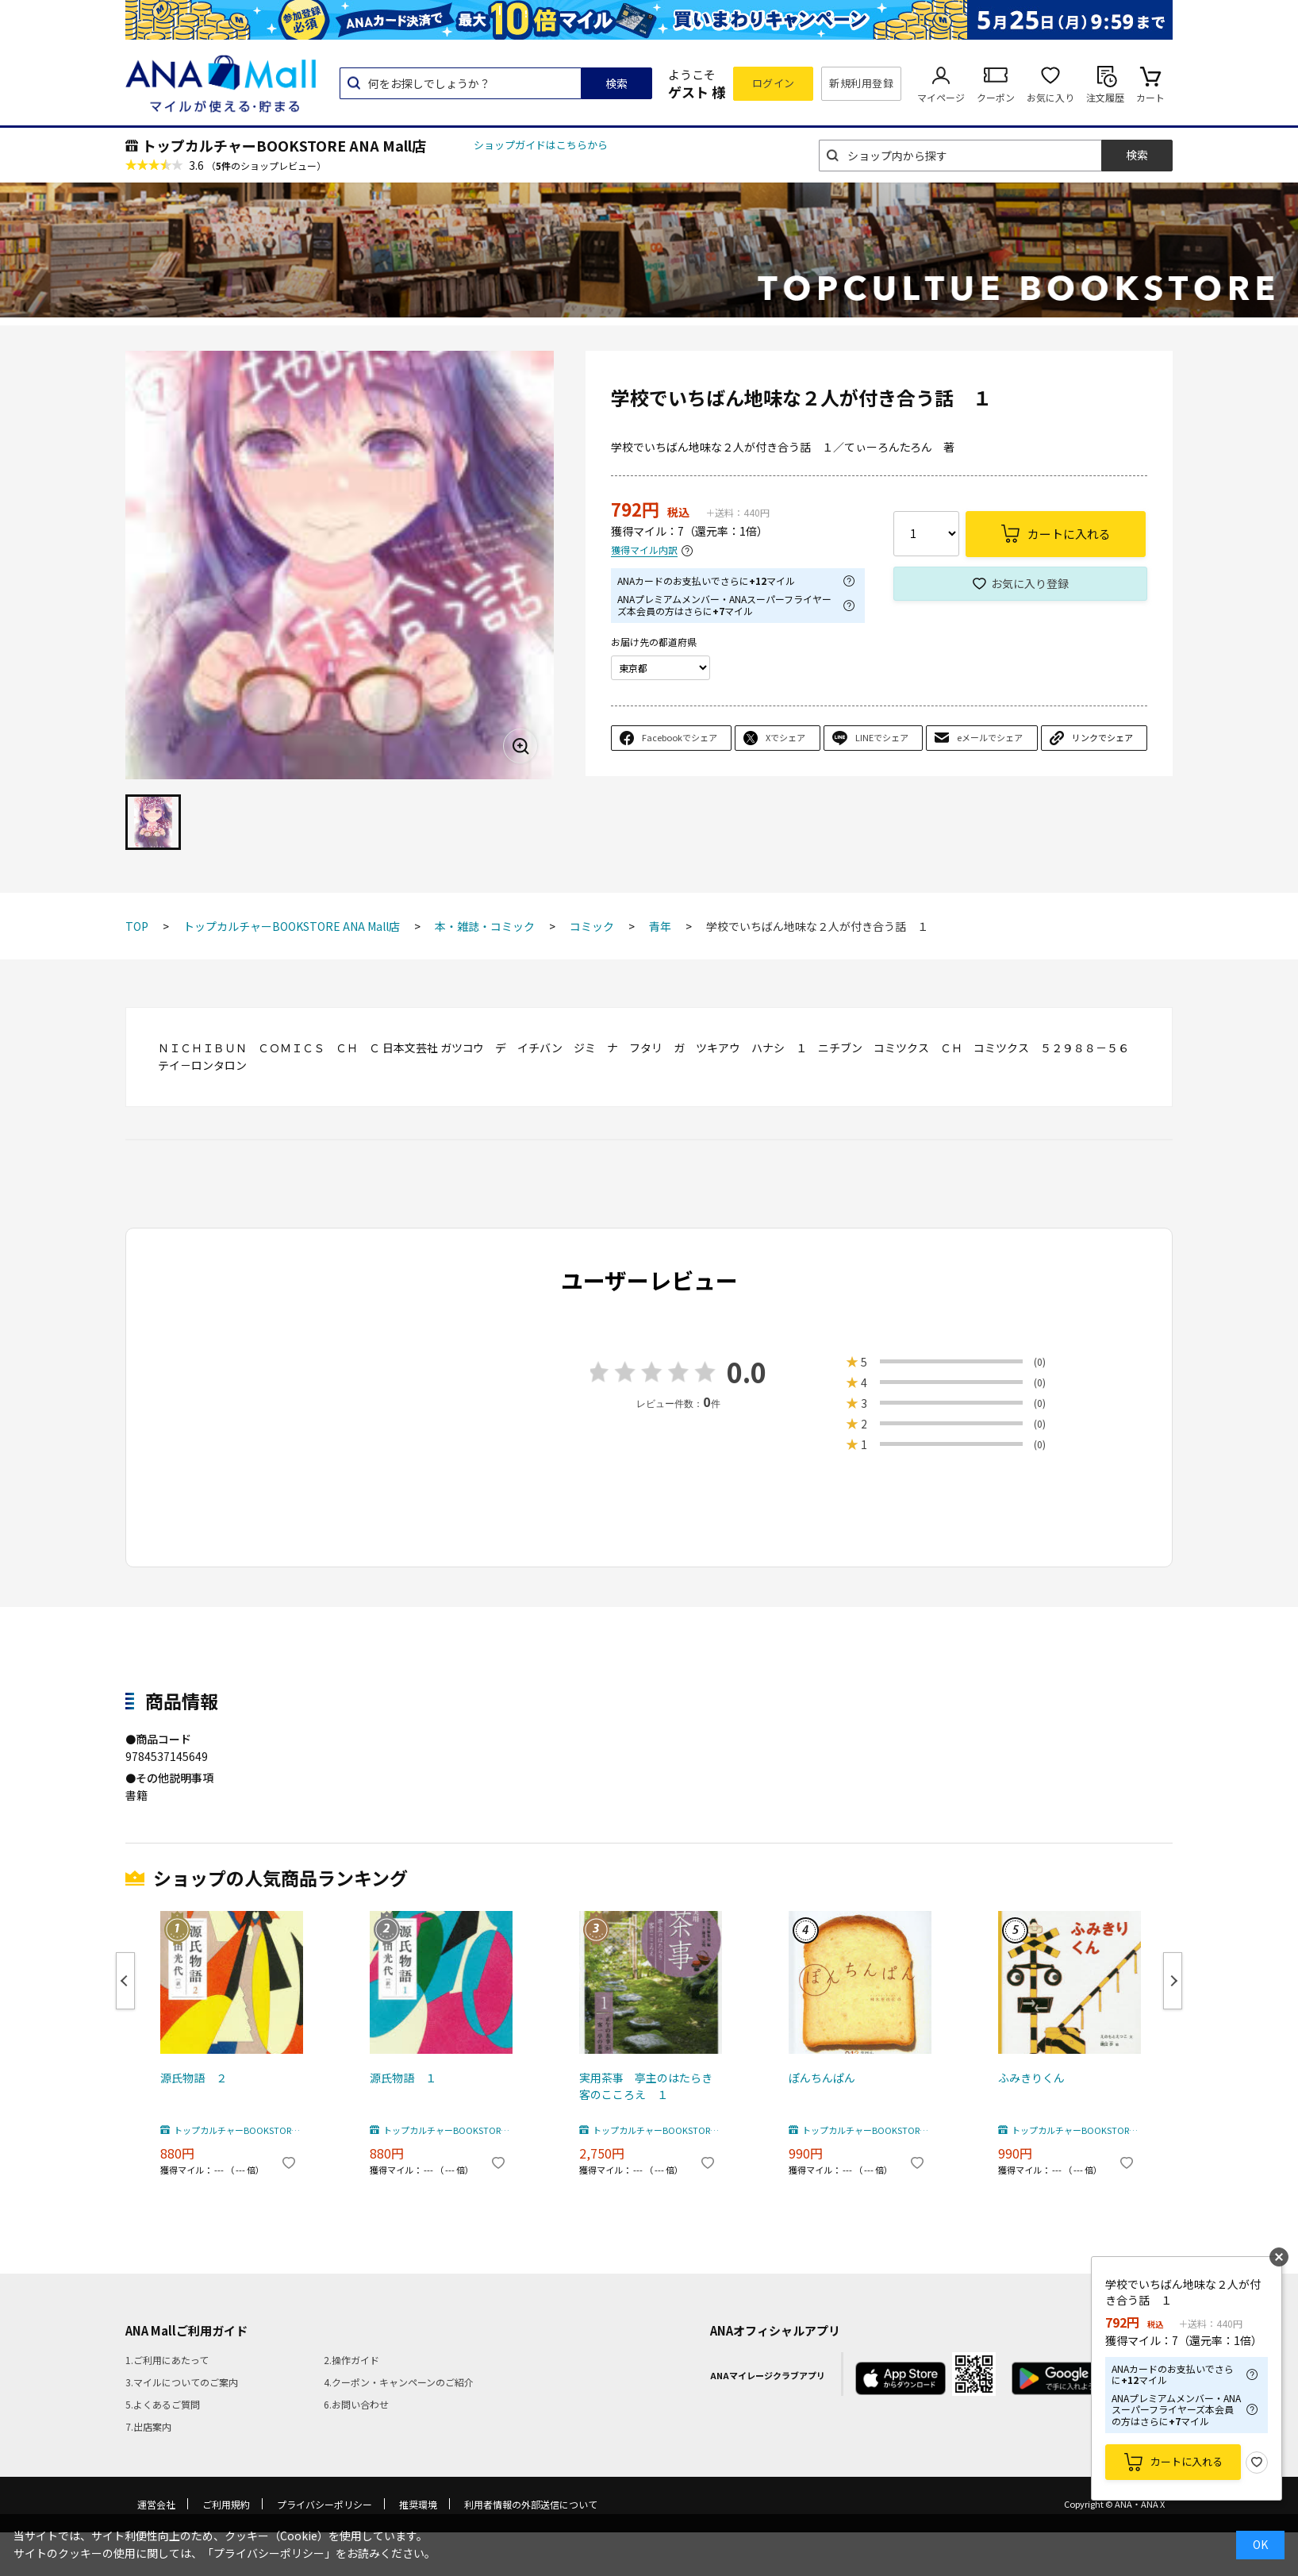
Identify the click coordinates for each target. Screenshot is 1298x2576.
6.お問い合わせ (356, 2404)
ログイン (773, 82)
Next (1172, 1980)
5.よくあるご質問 (162, 2404)
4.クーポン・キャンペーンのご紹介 (399, 2382)
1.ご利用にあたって (167, 2359)
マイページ (941, 97)
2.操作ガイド (351, 2359)
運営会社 (156, 2504)
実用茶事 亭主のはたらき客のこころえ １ (645, 2086)
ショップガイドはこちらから (541, 144)
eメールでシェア (990, 737)
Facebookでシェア (679, 737)
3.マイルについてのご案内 (181, 2382)
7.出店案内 (148, 2426)
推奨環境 (418, 2504)
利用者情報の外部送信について (530, 2504)
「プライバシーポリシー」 (269, 2553)
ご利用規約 (226, 2504)
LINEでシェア (881, 737)
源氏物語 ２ (193, 2078)
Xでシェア (785, 737)
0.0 (746, 1371)
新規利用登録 (861, 82)
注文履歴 (1105, 97)
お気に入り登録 (1030, 583)
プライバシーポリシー (324, 2504)
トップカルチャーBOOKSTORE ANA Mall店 (284, 145)
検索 (616, 83)
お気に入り (1050, 97)
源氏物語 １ (403, 2078)
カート (1150, 97)
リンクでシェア (1102, 737)
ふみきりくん (1031, 2078)
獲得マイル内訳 (644, 550)
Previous (125, 1980)
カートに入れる (1186, 2461)
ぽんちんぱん (822, 2078)
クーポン (996, 97)
